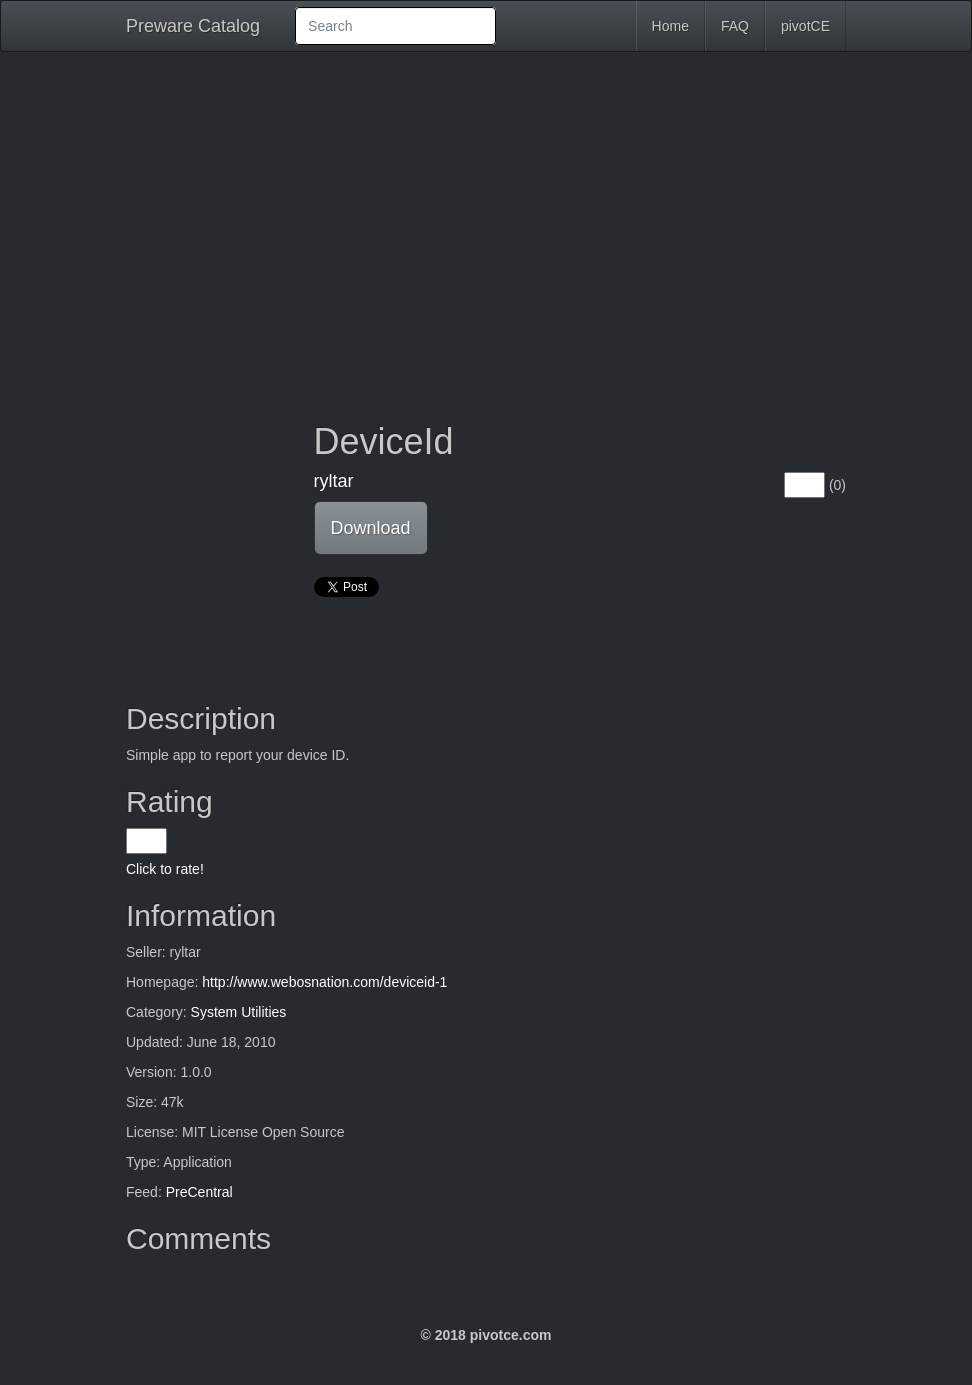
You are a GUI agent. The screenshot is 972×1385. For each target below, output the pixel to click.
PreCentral (199, 1192)
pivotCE (805, 26)
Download (371, 528)
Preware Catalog (193, 26)
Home (670, 26)
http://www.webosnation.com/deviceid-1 (324, 982)
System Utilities (239, 1012)
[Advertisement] (486, 222)
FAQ (735, 26)
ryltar (334, 481)
